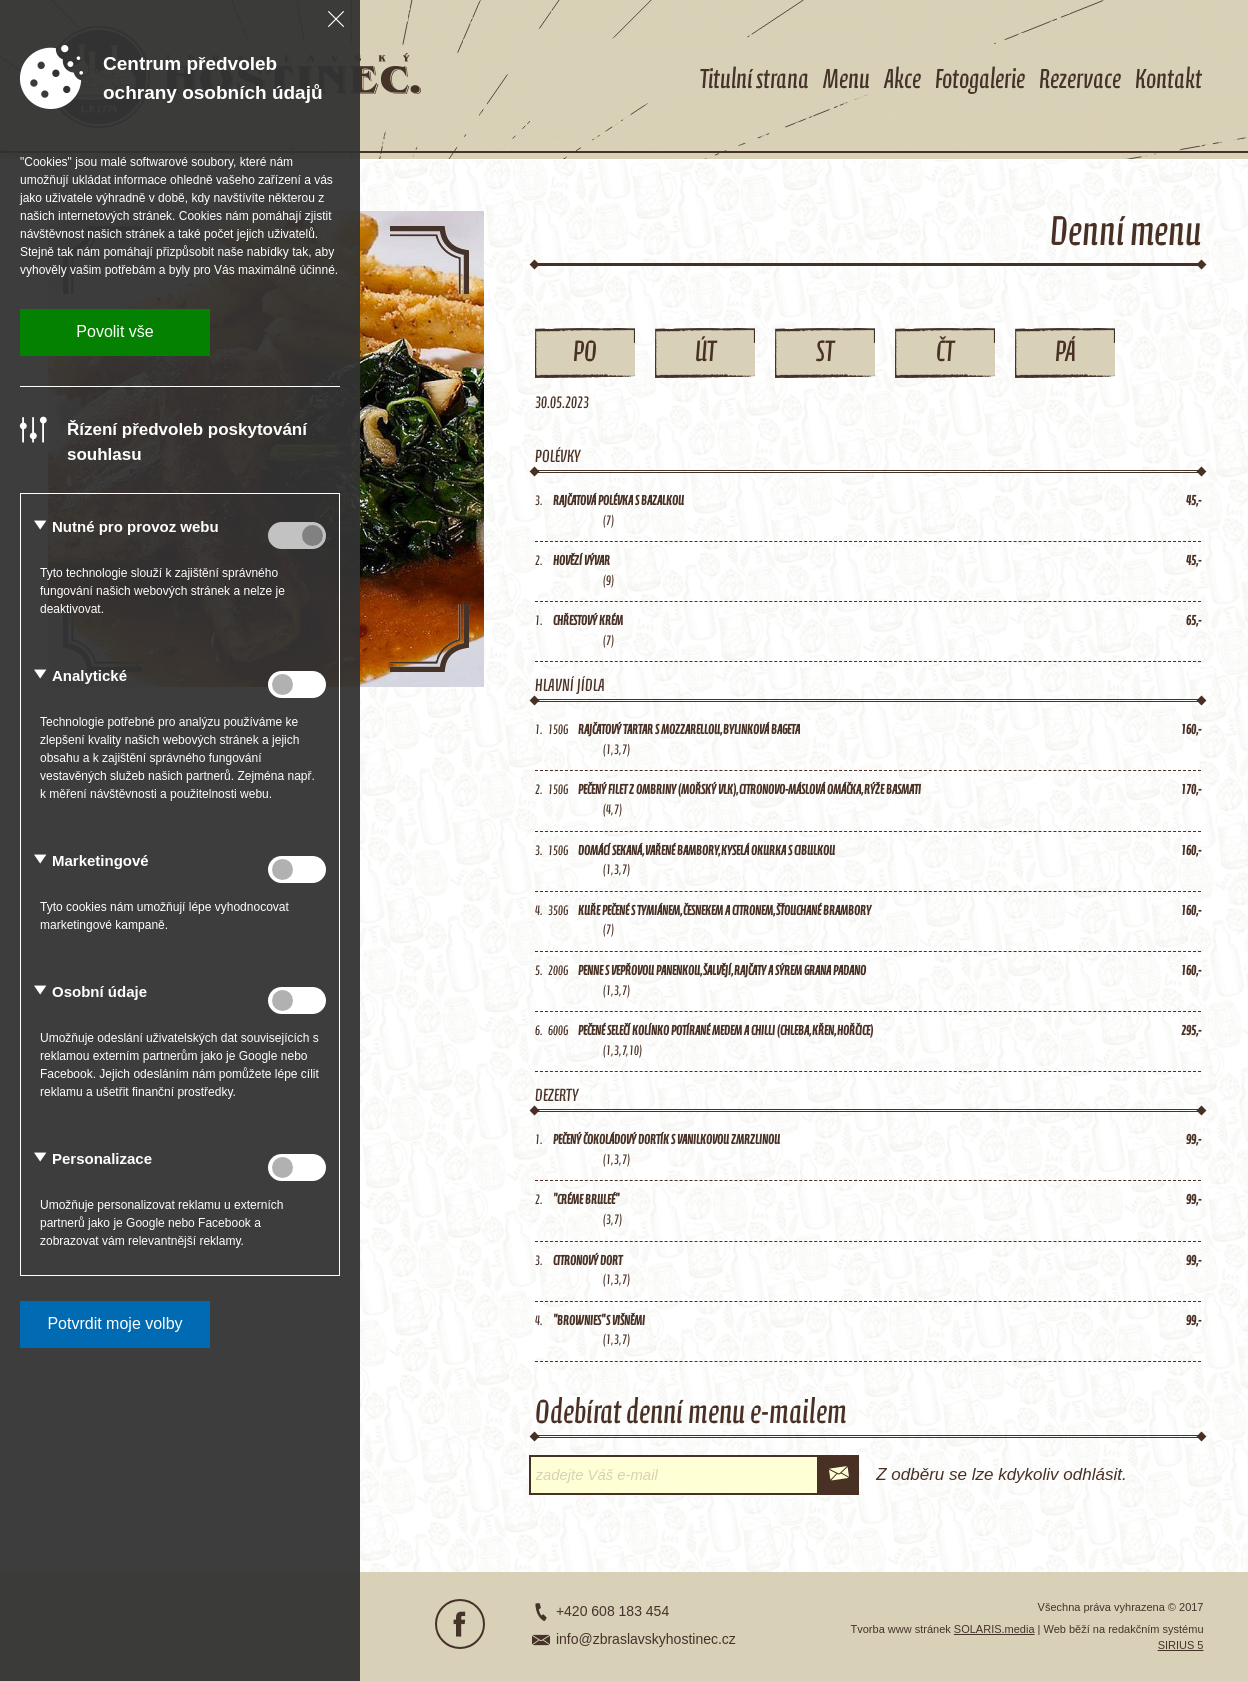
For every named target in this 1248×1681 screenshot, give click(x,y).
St (825, 353)
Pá (1065, 353)
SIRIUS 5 (1181, 1645)
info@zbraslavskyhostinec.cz (646, 1639)
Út (705, 353)
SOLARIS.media (994, 1629)
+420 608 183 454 (612, 1611)
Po (585, 353)
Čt (945, 353)
